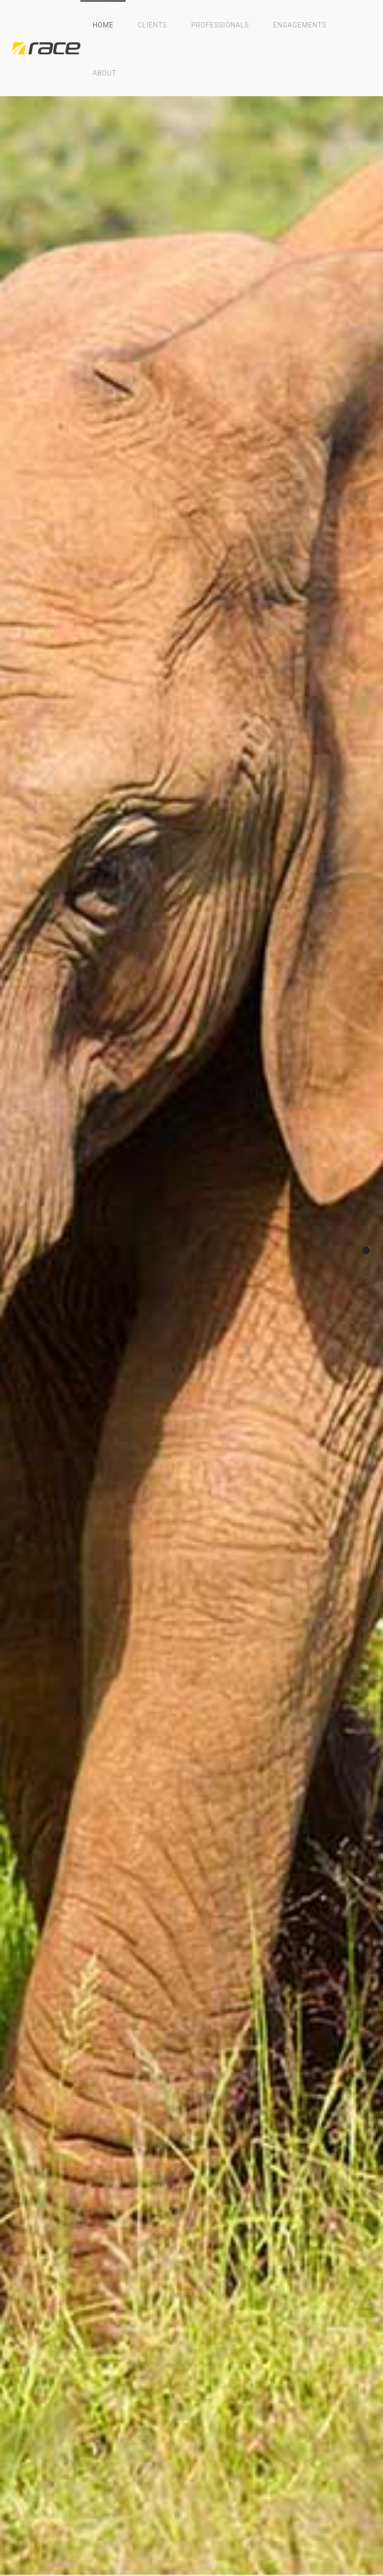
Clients (152, 25)
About (104, 73)
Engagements (300, 25)
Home (102, 25)
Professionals (220, 25)
